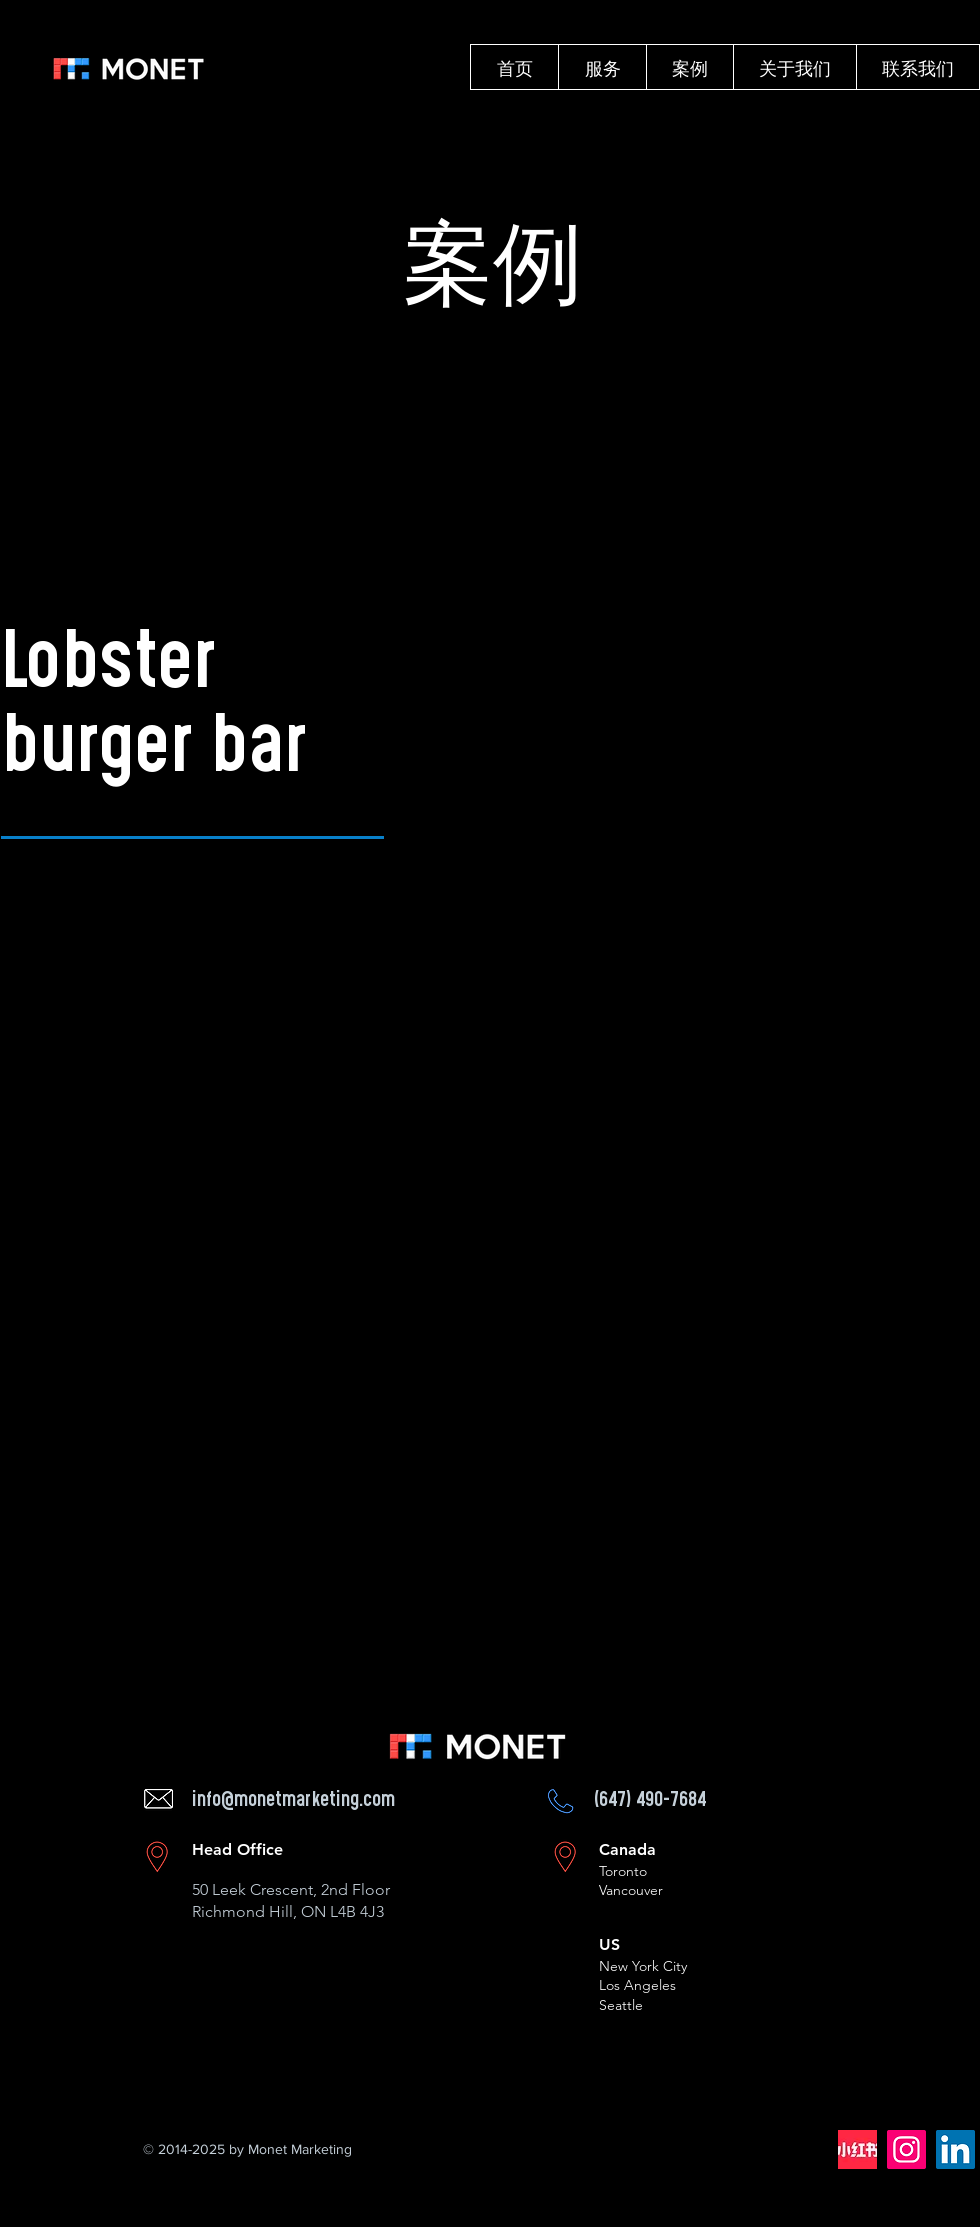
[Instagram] (906, 2149)
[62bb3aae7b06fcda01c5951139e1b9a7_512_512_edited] (857, 2149)
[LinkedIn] (955, 2149)
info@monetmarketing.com (293, 1801)
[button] (602, 67)
